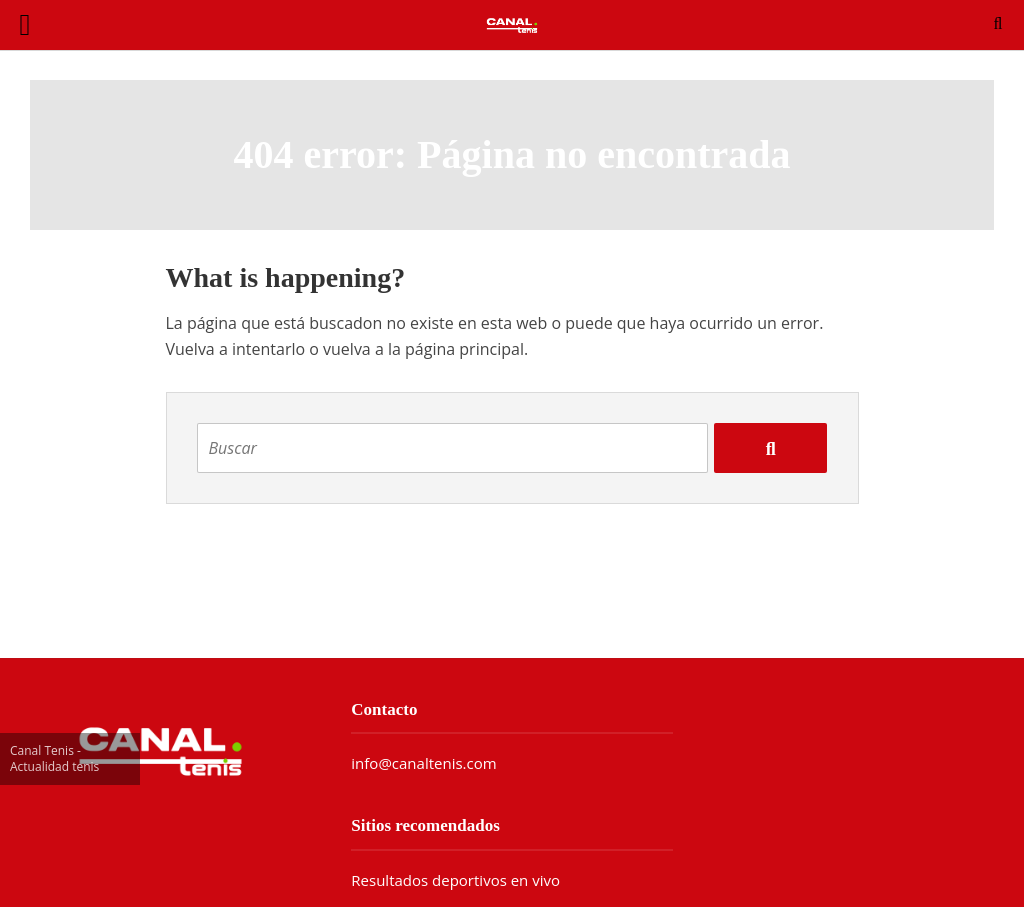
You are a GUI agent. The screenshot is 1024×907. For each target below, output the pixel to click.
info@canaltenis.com (423, 763)
